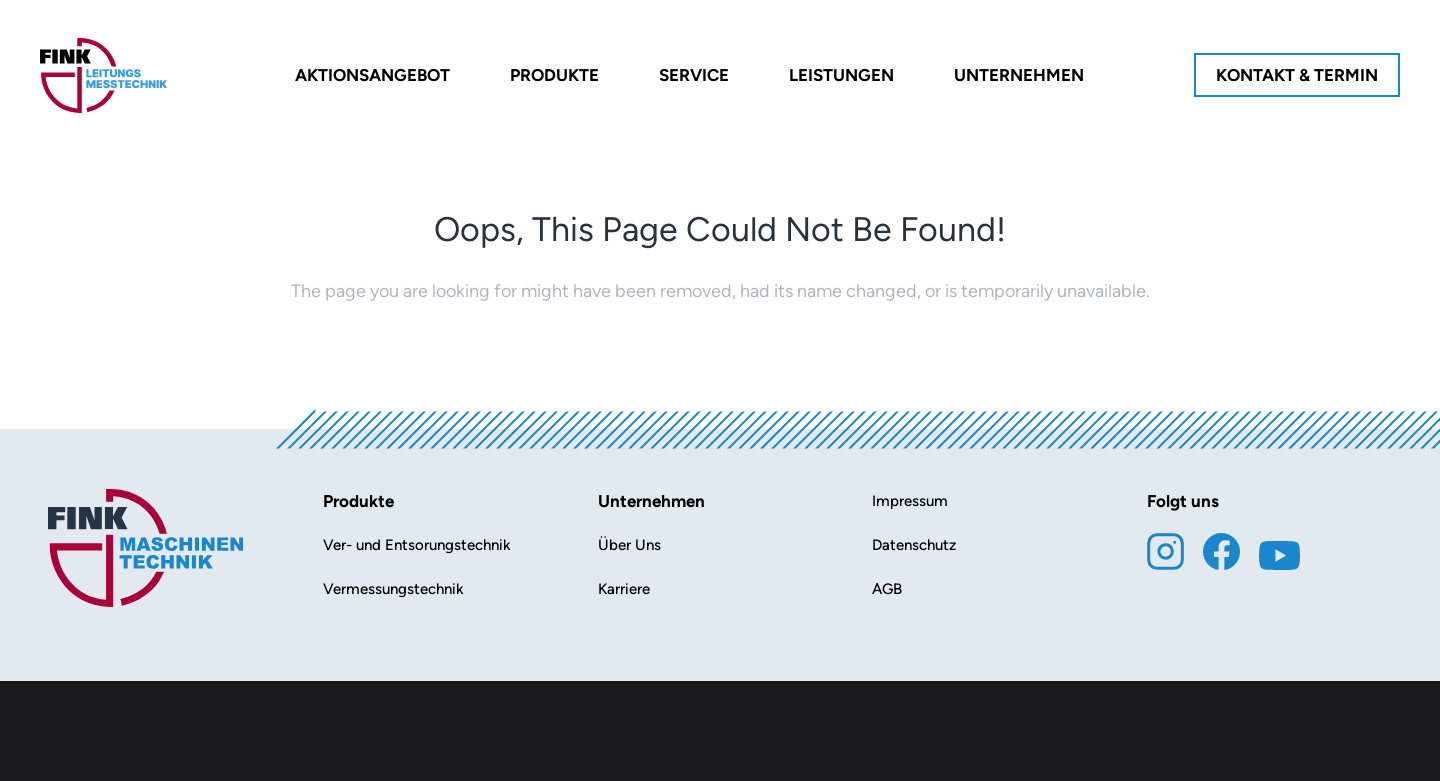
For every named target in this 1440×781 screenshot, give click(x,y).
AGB (887, 589)
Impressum (910, 501)
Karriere (624, 589)
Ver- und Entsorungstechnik (417, 545)
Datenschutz (914, 545)
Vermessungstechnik (393, 589)
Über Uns (629, 545)
